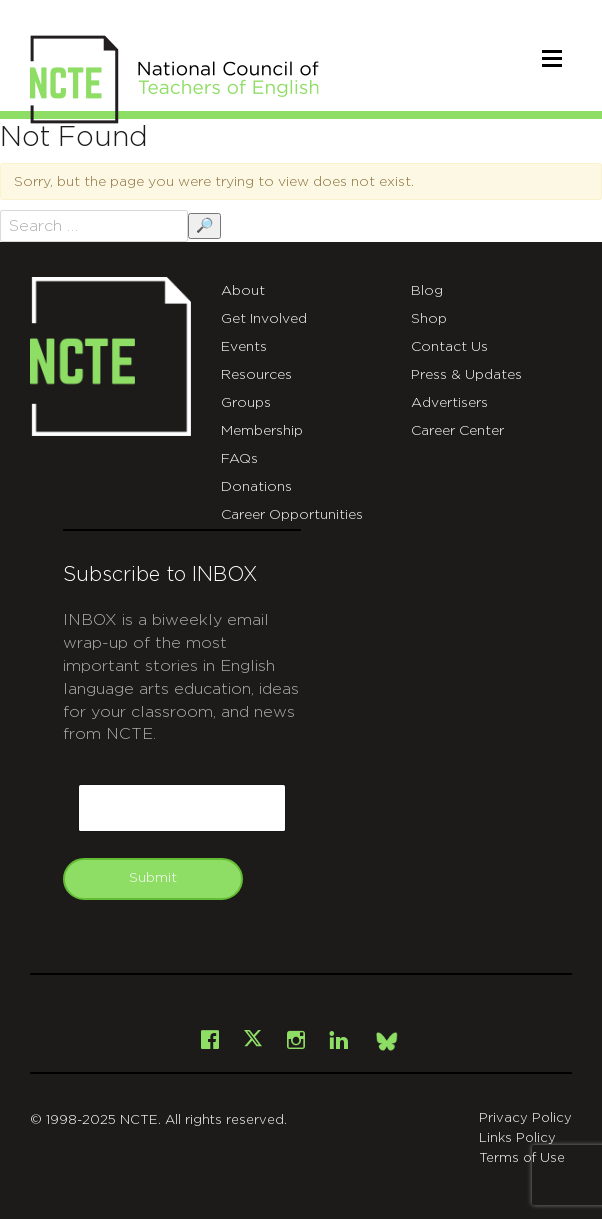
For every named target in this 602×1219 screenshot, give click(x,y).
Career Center (457, 431)
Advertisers (449, 403)
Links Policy (517, 1138)
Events (244, 347)
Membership (262, 431)
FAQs (239, 459)
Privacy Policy (525, 1118)
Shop (429, 319)
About (243, 291)
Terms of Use (522, 1158)
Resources (256, 375)
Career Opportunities (292, 515)
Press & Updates (466, 375)
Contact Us (449, 347)
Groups (246, 403)
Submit (153, 878)
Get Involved (264, 319)
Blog (427, 291)
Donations (256, 487)
